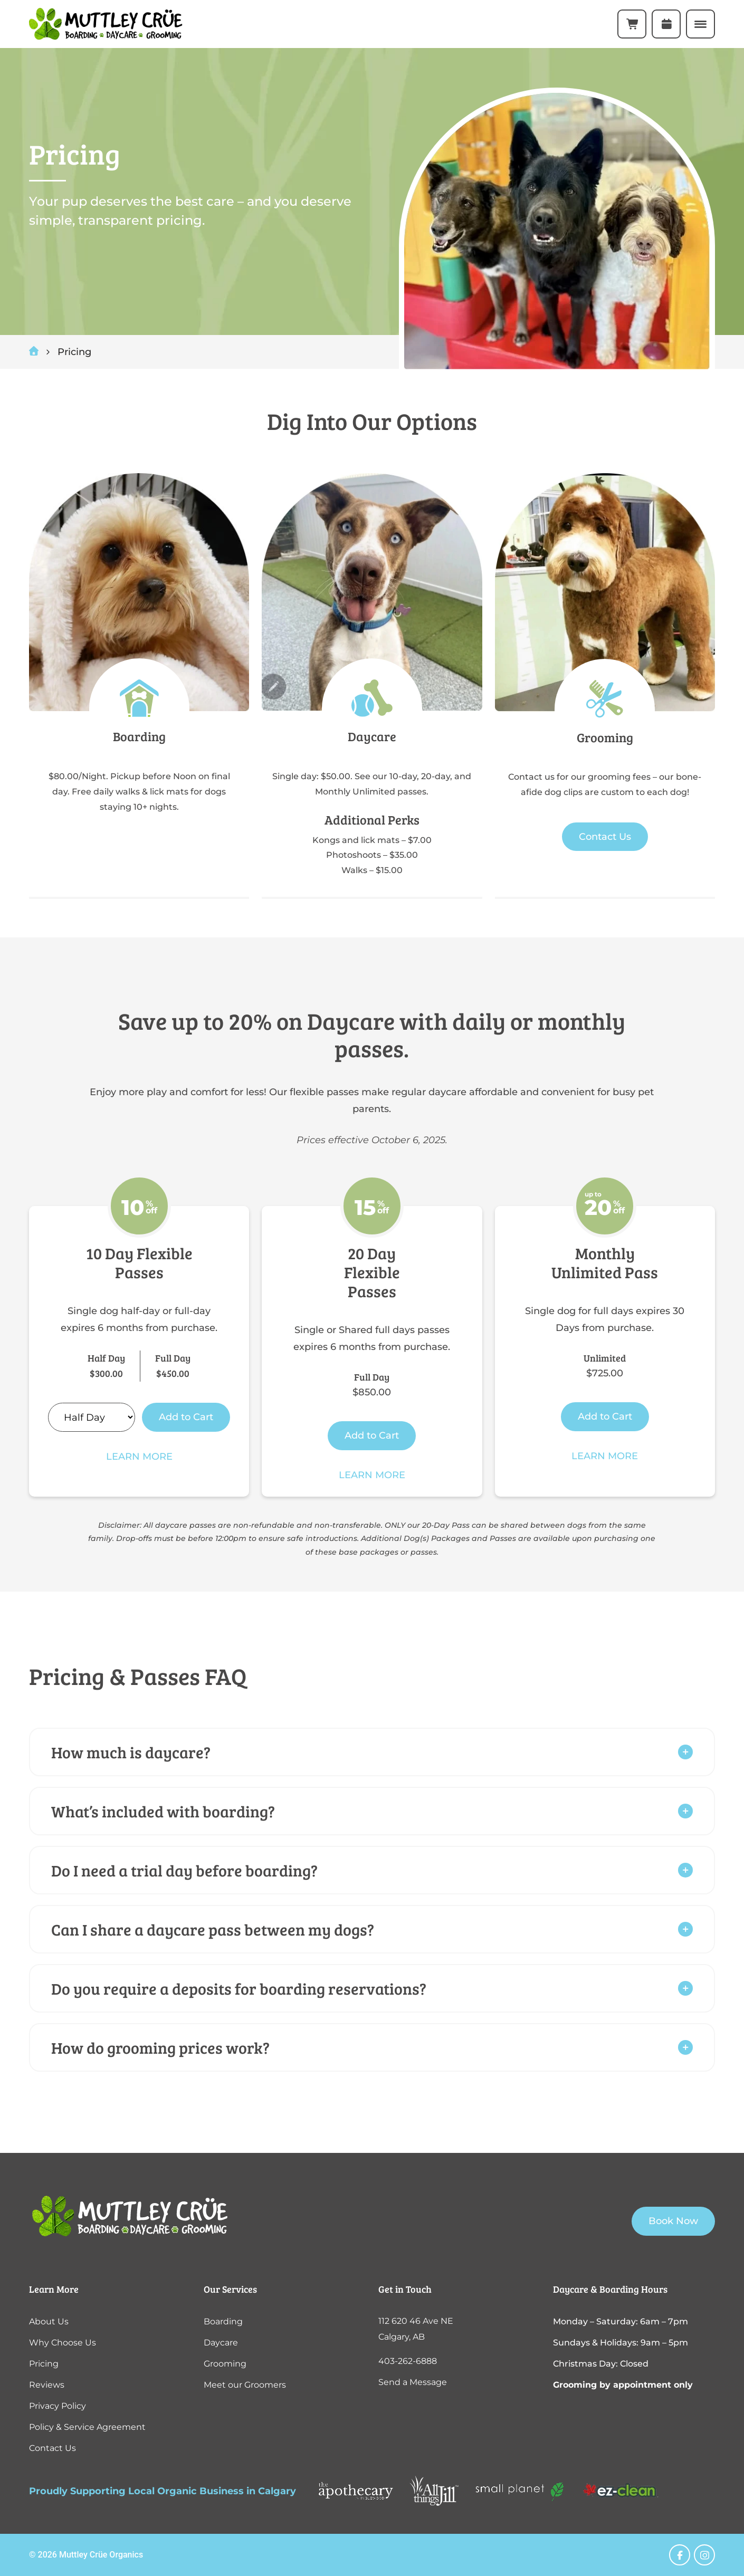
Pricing (44, 2364)
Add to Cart (186, 1417)
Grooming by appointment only (623, 2385)
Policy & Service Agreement (87, 2427)
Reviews (46, 2385)
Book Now (673, 2221)
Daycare (221, 2343)
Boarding (223, 2321)
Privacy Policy (57, 2406)
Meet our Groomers (245, 2385)
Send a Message (412, 2382)
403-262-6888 (407, 2361)
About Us (49, 2321)
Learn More (139, 1456)
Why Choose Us (62, 2343)
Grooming (225, 2364)
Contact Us (605, 836)
